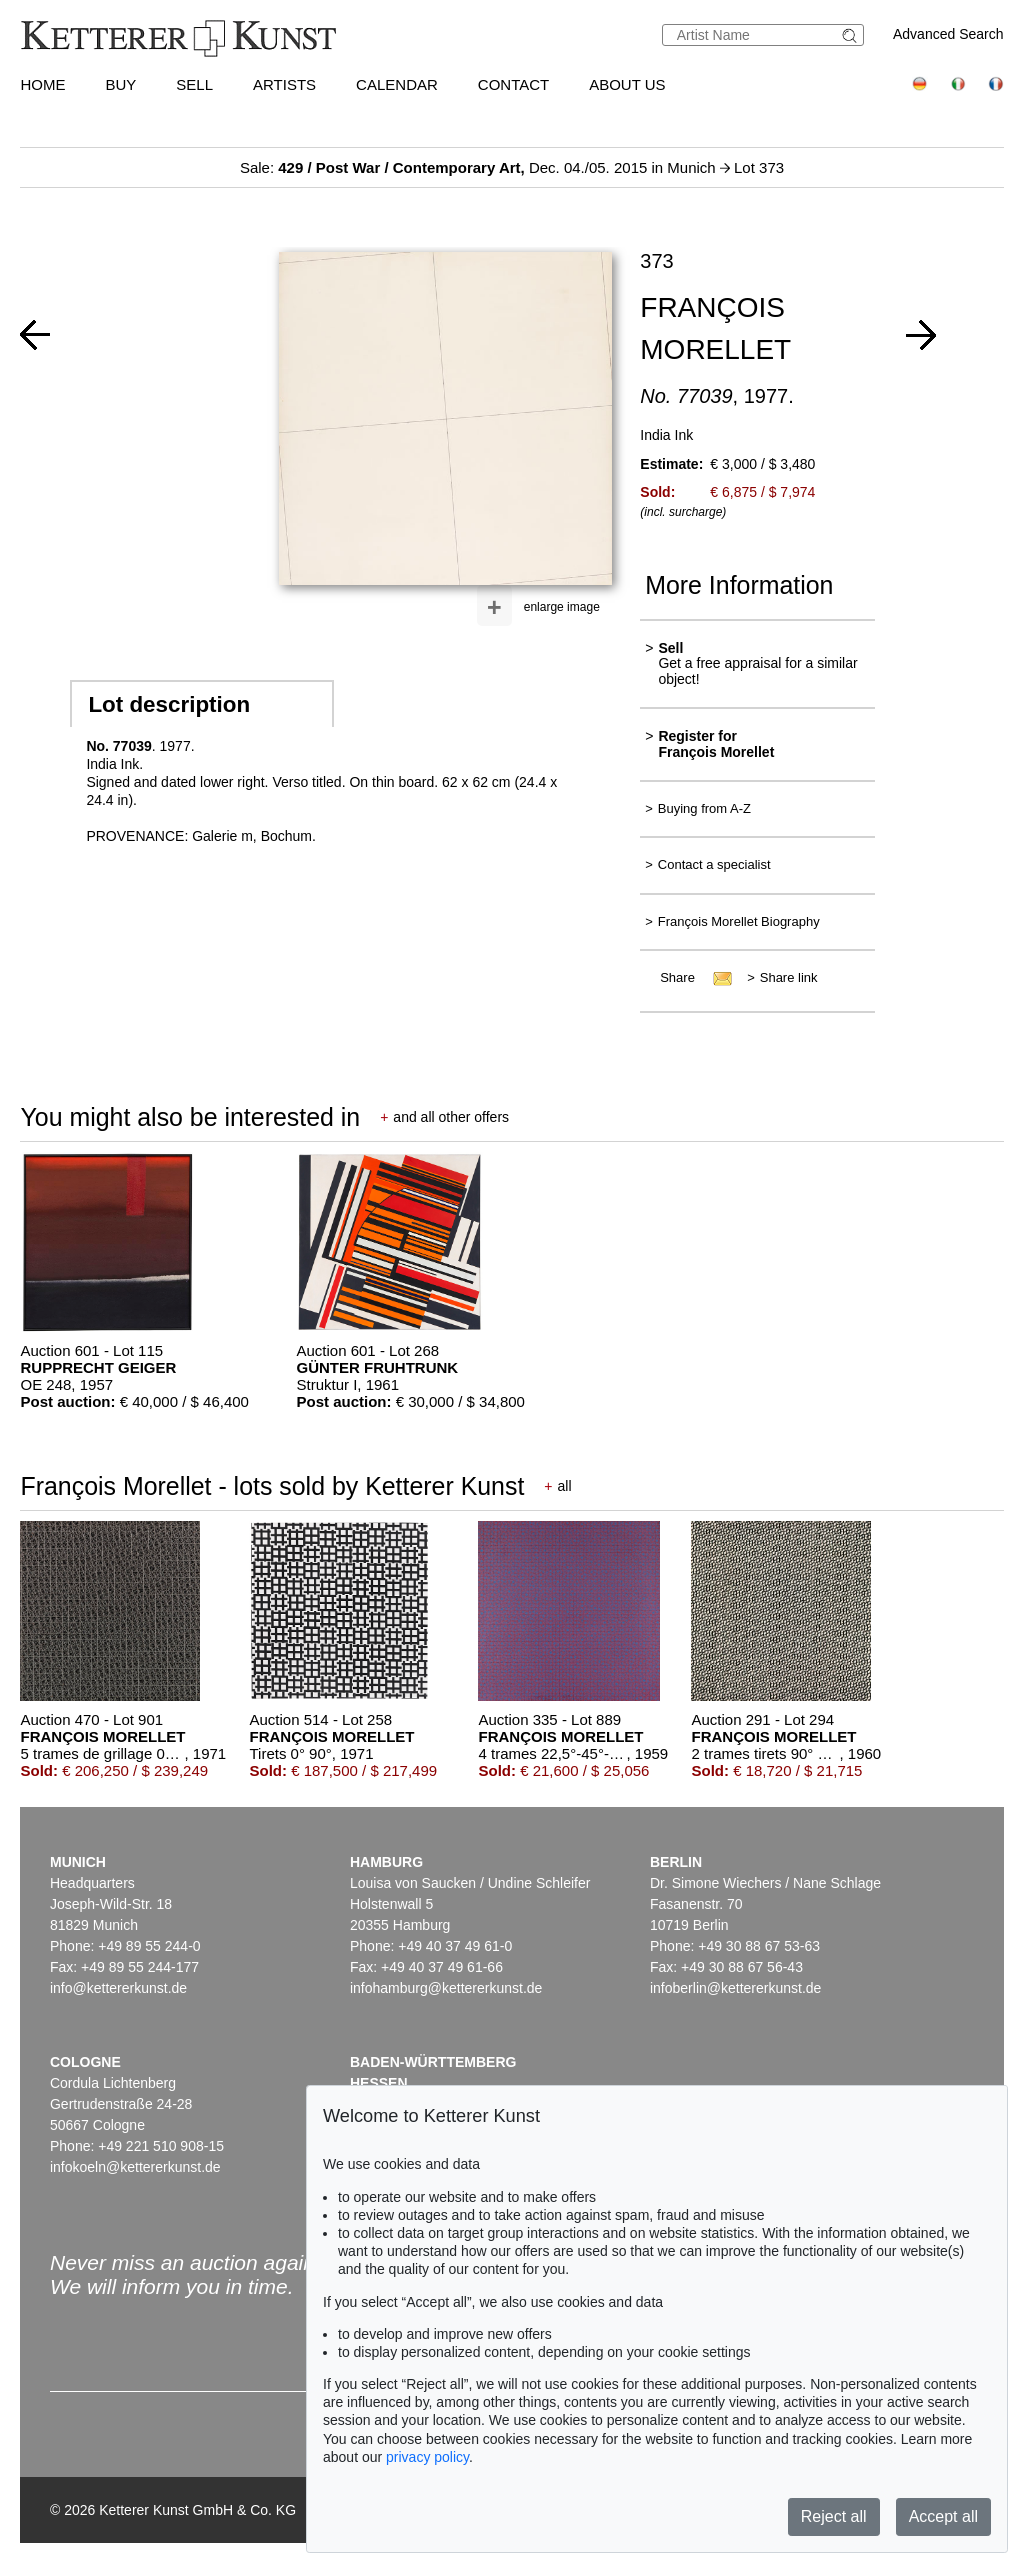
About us (627, 84)
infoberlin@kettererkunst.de (735, 1988)
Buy (120, 84)
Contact (513, 84)
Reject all (834, 2516)
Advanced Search (948, 34)
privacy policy (427, 2457)
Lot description (169, 704)
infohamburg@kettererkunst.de (446, 1988)
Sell (194, 84)
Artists (284, 84)
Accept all (943, 2516)
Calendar (397, 84)
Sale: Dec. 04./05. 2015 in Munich (480, 167)
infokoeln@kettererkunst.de (135, 2167)
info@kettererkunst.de (118, 1988)
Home (42, 84)
